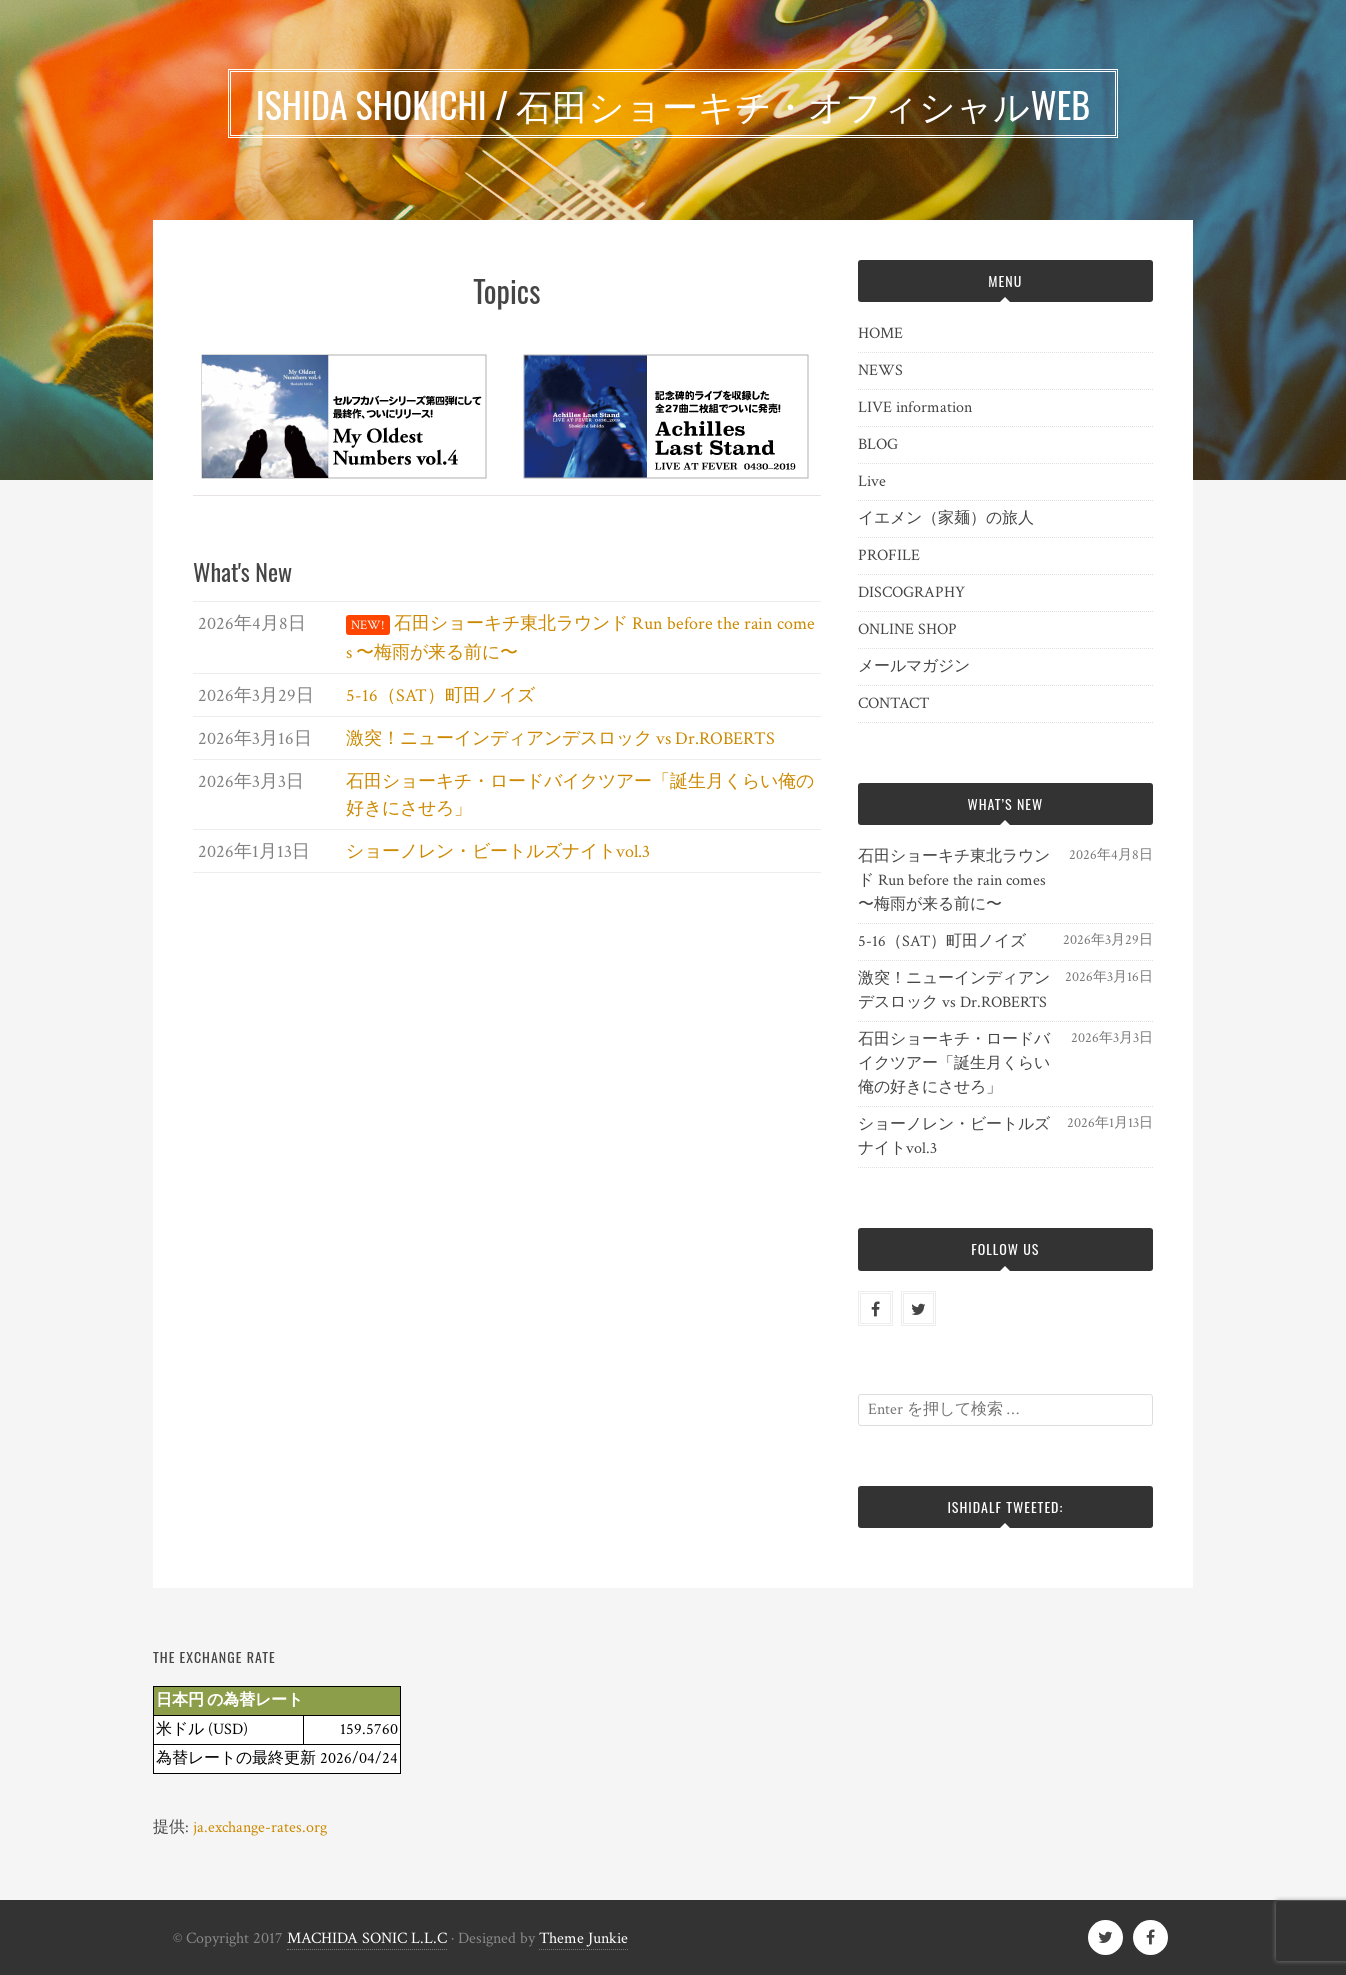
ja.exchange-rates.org (260, 1827)
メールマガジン (914, 666)
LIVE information (915, 407)
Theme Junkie (583, 1938)
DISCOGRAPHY (911, 592)
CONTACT (893, 703)
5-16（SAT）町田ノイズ (942, 941)
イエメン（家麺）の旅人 (946, 518)
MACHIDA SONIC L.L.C (367, 1938)
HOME (880, 333)
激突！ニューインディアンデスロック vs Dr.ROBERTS (954, 990)
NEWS (880, 370)
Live (872, 481)
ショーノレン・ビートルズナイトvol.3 (954, 1136)
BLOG (878, 444)
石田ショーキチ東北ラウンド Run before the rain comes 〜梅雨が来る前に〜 (954, 880)
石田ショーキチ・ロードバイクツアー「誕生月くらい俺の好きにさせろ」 (954, 1063)
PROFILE (889, 555)
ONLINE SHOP (907, 629)
